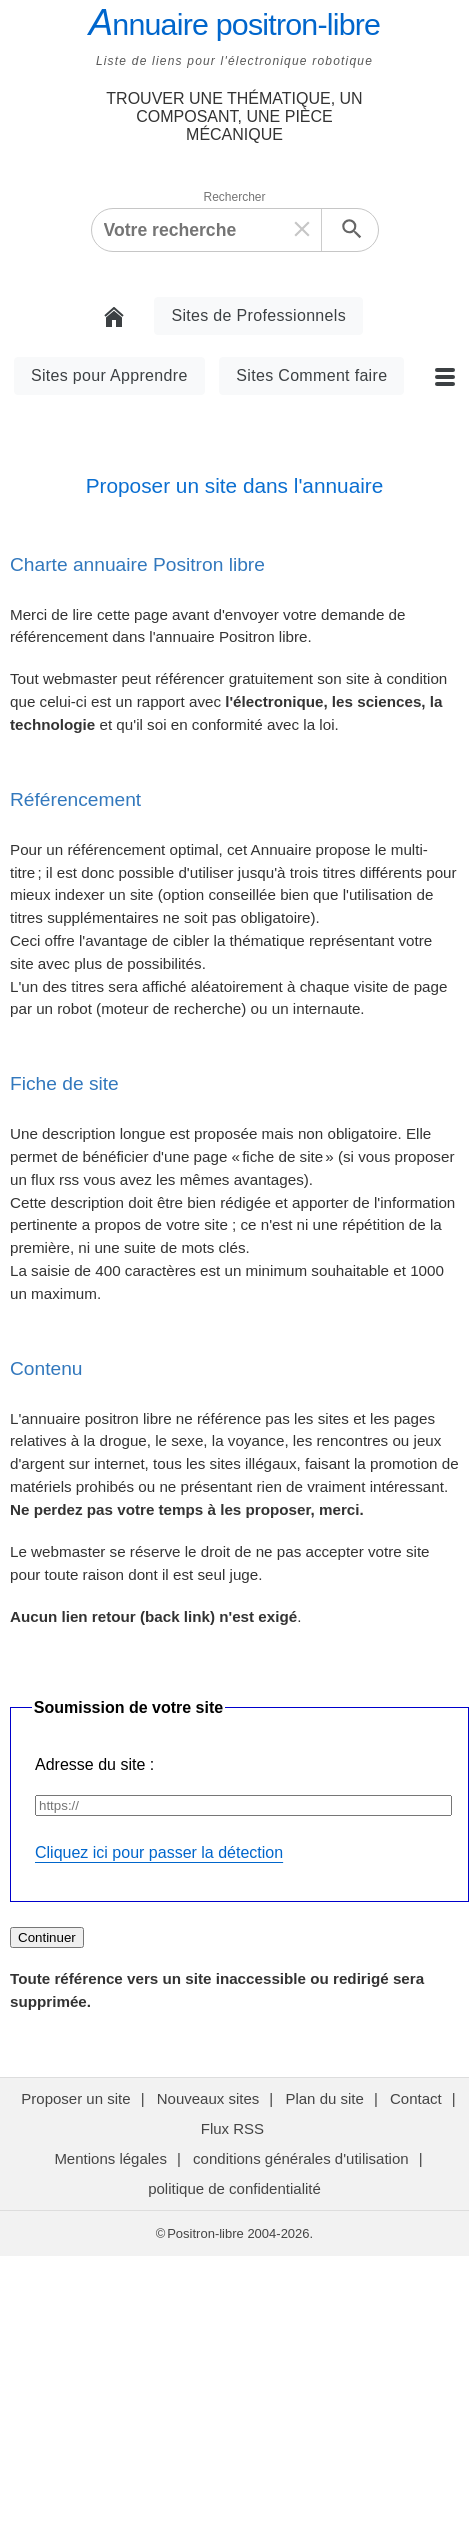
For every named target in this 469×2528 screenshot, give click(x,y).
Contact (416, 2098)
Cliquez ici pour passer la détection (159, 1852)
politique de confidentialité (234, 2188)
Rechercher (234, 197)
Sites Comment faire (311, 375)
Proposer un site (75, 2098)
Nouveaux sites (208, 2098)
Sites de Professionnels (258, 315)
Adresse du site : (94, 1764)
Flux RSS (235, 2128)
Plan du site (324, 2098)
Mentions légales (110, 2158)
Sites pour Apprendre (109, 375)
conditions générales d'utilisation (301, 2158)
